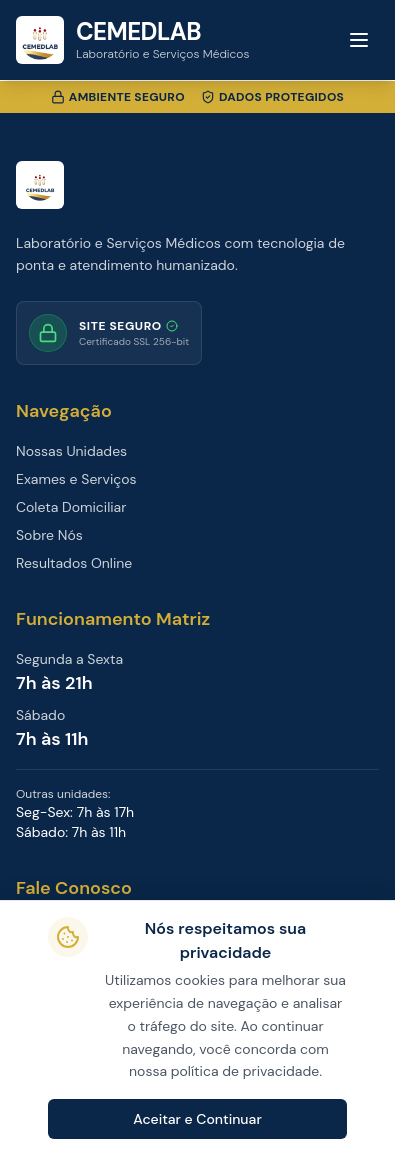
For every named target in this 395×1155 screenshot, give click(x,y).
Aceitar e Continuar (197, 1119)
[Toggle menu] (359, 40)
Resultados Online (74, 563)
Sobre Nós (49, 535)
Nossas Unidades (71, 451)
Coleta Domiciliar (71, 507)
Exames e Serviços (76, 479)
